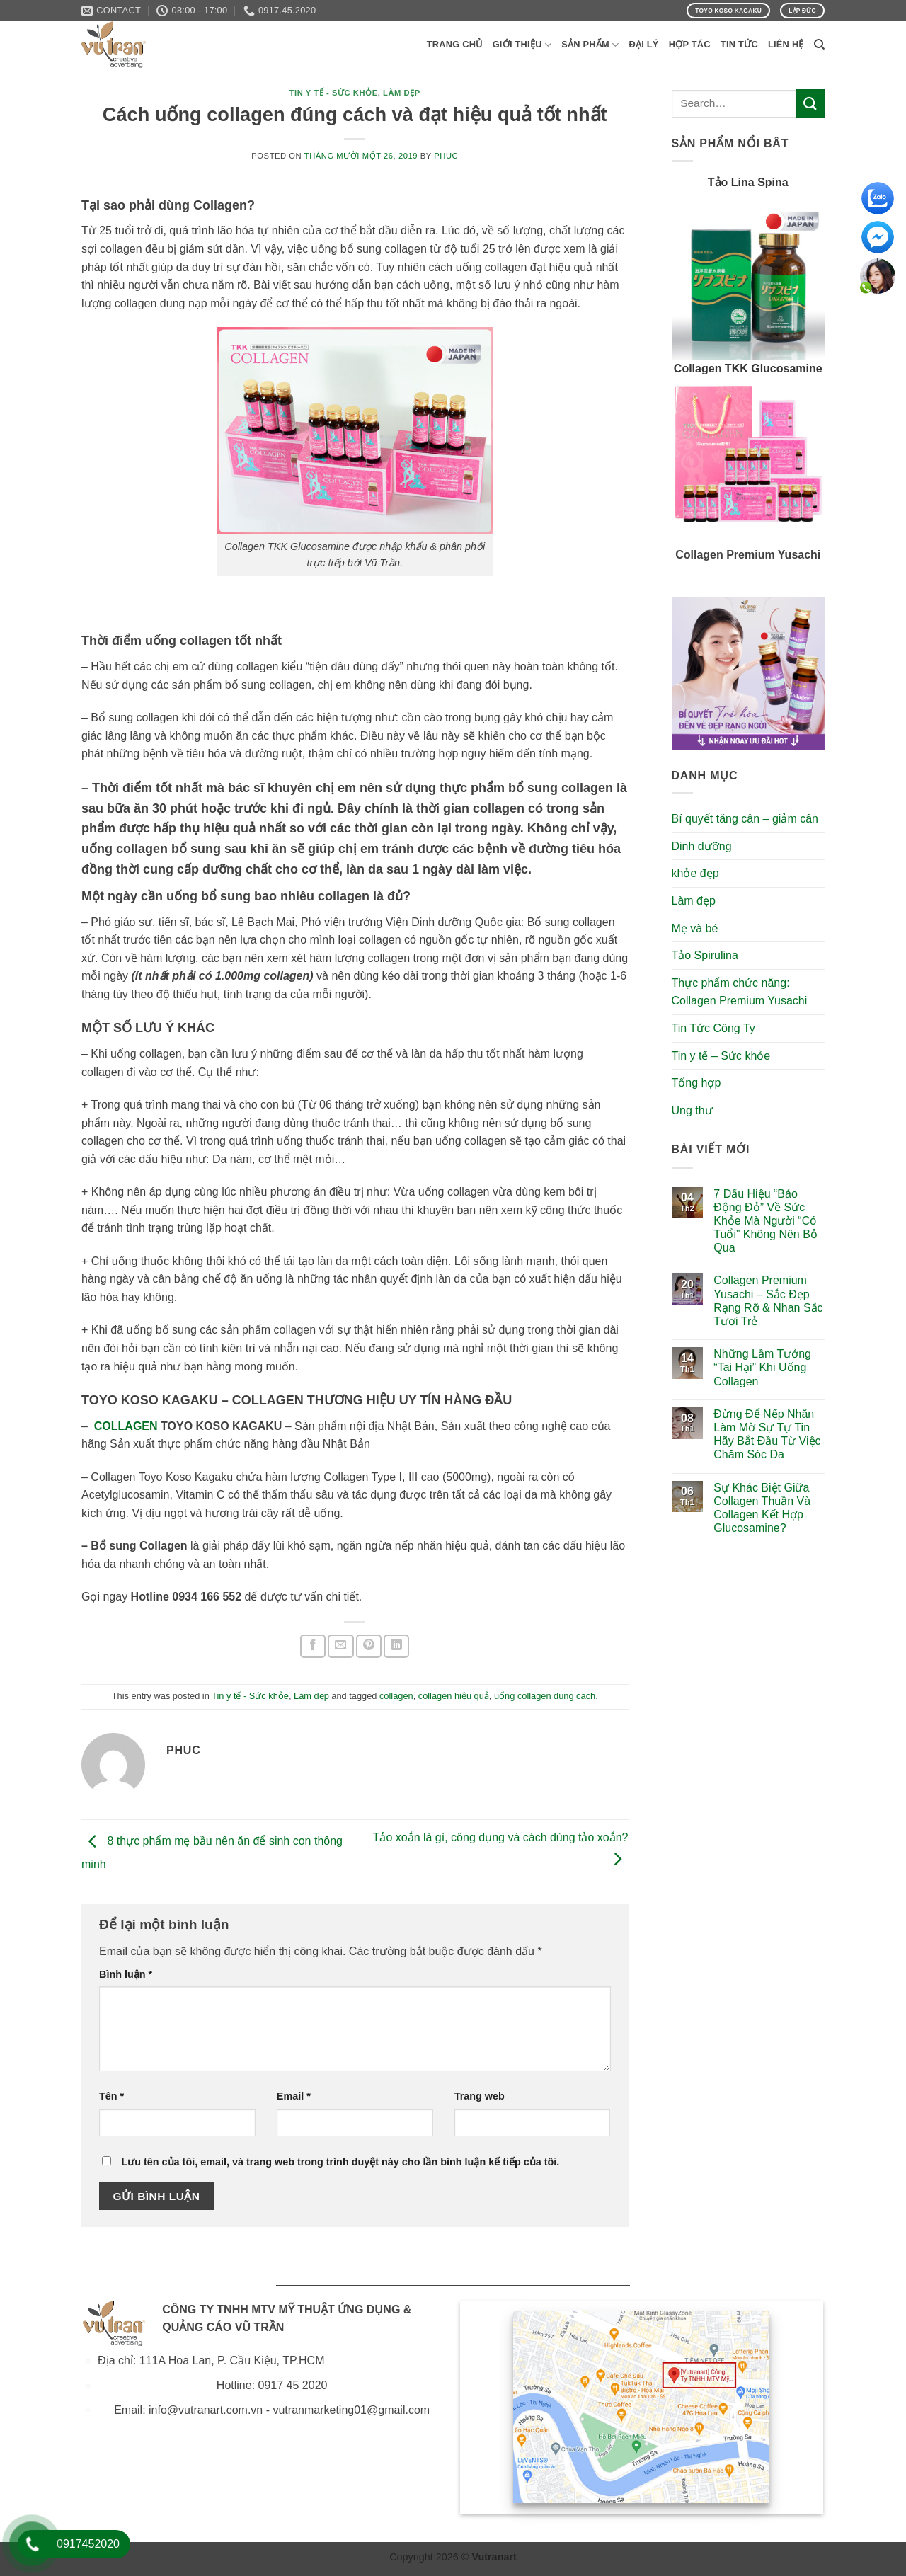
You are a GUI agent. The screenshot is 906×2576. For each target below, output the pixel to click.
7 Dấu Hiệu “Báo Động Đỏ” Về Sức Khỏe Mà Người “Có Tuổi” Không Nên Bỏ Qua (765, 1221)
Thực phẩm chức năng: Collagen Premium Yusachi (740, 992)
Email (294, 2096)
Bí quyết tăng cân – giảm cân (745, 819)
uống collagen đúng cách (544, 1695)
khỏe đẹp (695, 873)
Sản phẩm (590, 45)
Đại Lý (643, 44)
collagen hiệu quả (453, 1695)
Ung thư (692, 1110)
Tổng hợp (696, 1083)
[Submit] (810, 103)
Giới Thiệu (522, 45)
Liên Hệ (786, 44)
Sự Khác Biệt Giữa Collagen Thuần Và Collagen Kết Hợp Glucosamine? (761, 1508)
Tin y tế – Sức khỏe (721, 1056)
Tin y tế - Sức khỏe (333, 92)
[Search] (819, 44)
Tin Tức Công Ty (713, 1028)
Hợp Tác (690, 44)
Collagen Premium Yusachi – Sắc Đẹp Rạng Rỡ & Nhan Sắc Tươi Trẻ (767, 1300)
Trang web (479, 2096)
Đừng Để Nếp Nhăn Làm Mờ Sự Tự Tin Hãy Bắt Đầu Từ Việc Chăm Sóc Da (766, 1434)
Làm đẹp (401, 92)
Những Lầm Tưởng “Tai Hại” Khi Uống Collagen (762, 1367)
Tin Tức (739, 44)
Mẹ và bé (695, 928)
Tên (111, 2096)
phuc (446, 155)
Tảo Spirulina (705, 955)
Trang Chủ (455, 44)
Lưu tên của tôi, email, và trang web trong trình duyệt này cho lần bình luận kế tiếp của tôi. (340, 2162)
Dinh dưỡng (702, 846)
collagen (396, 1695)
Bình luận (125, 1974)
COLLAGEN (126, 1426)
